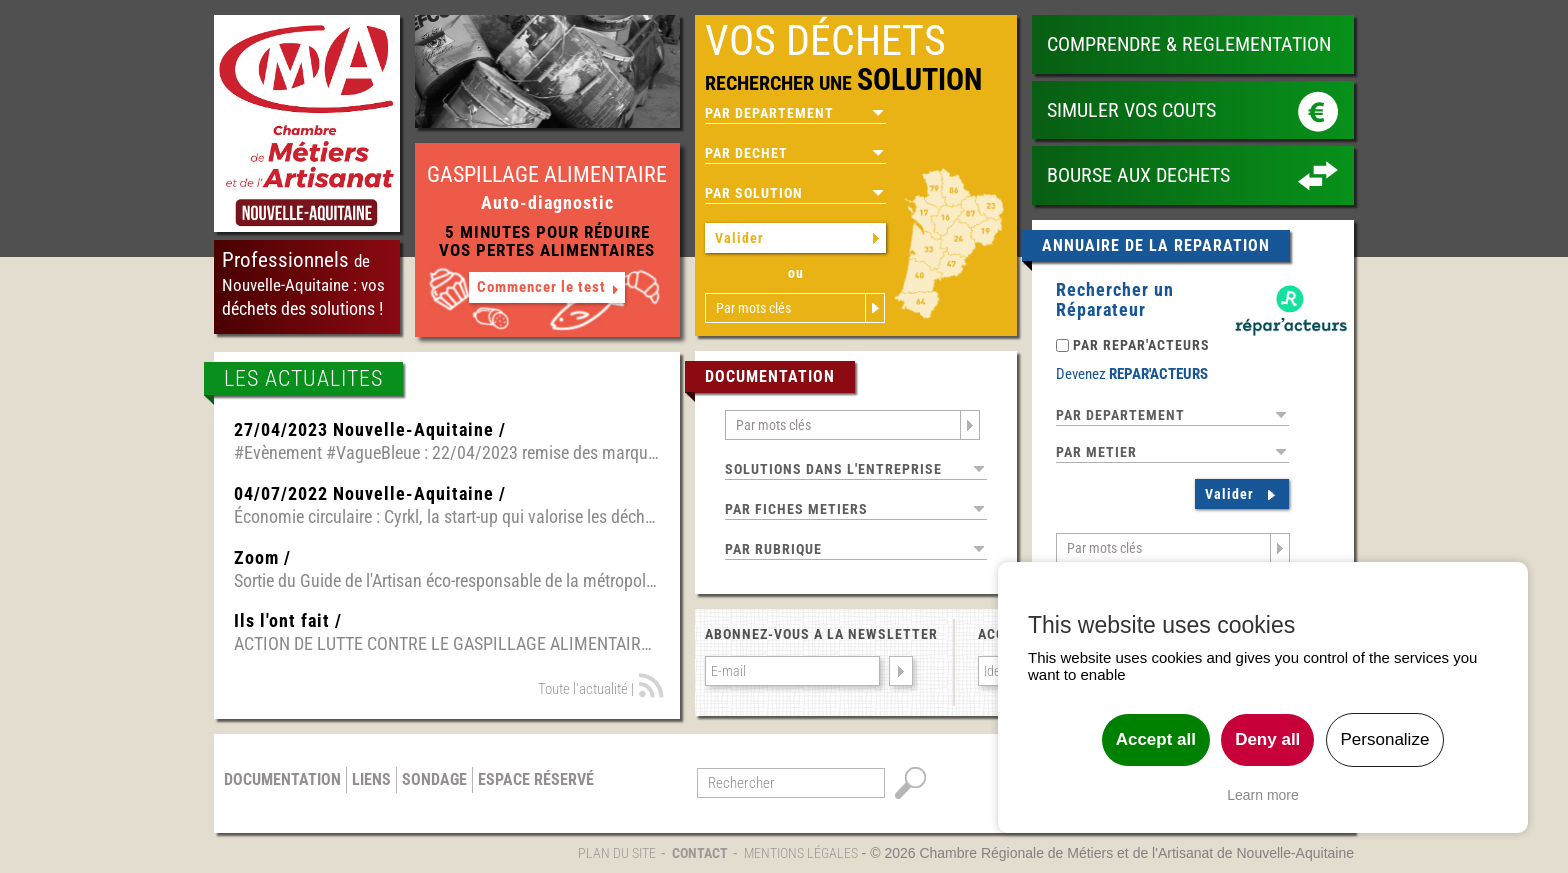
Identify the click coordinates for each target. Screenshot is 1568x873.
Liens (371, 779)
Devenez (1132, 374)
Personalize (1385, 739)
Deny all (1267, 739)
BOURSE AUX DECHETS (1138, 175)
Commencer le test (541, 287)
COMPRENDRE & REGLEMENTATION (1189, 44)
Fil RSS (652, 686)
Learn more (1263, 795)
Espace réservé (536, 779)
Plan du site (617, 853)
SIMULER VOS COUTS (1131, 110)
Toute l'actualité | (586, 689)
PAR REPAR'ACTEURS (1141, 345)
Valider (739, 238)
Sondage (434, 779)
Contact (700, 853)
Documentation (282, 779)
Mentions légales (801, 853)
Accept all (1156, 739)
